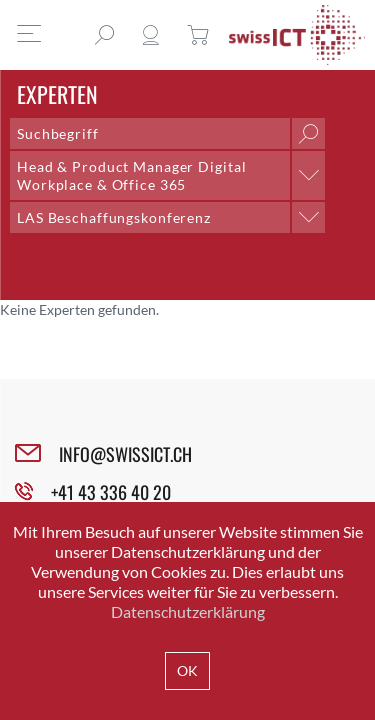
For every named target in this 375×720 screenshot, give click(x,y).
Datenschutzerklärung (188, 611)
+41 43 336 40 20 (111, 492)
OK (187, 670)
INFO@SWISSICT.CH (125, 454)
